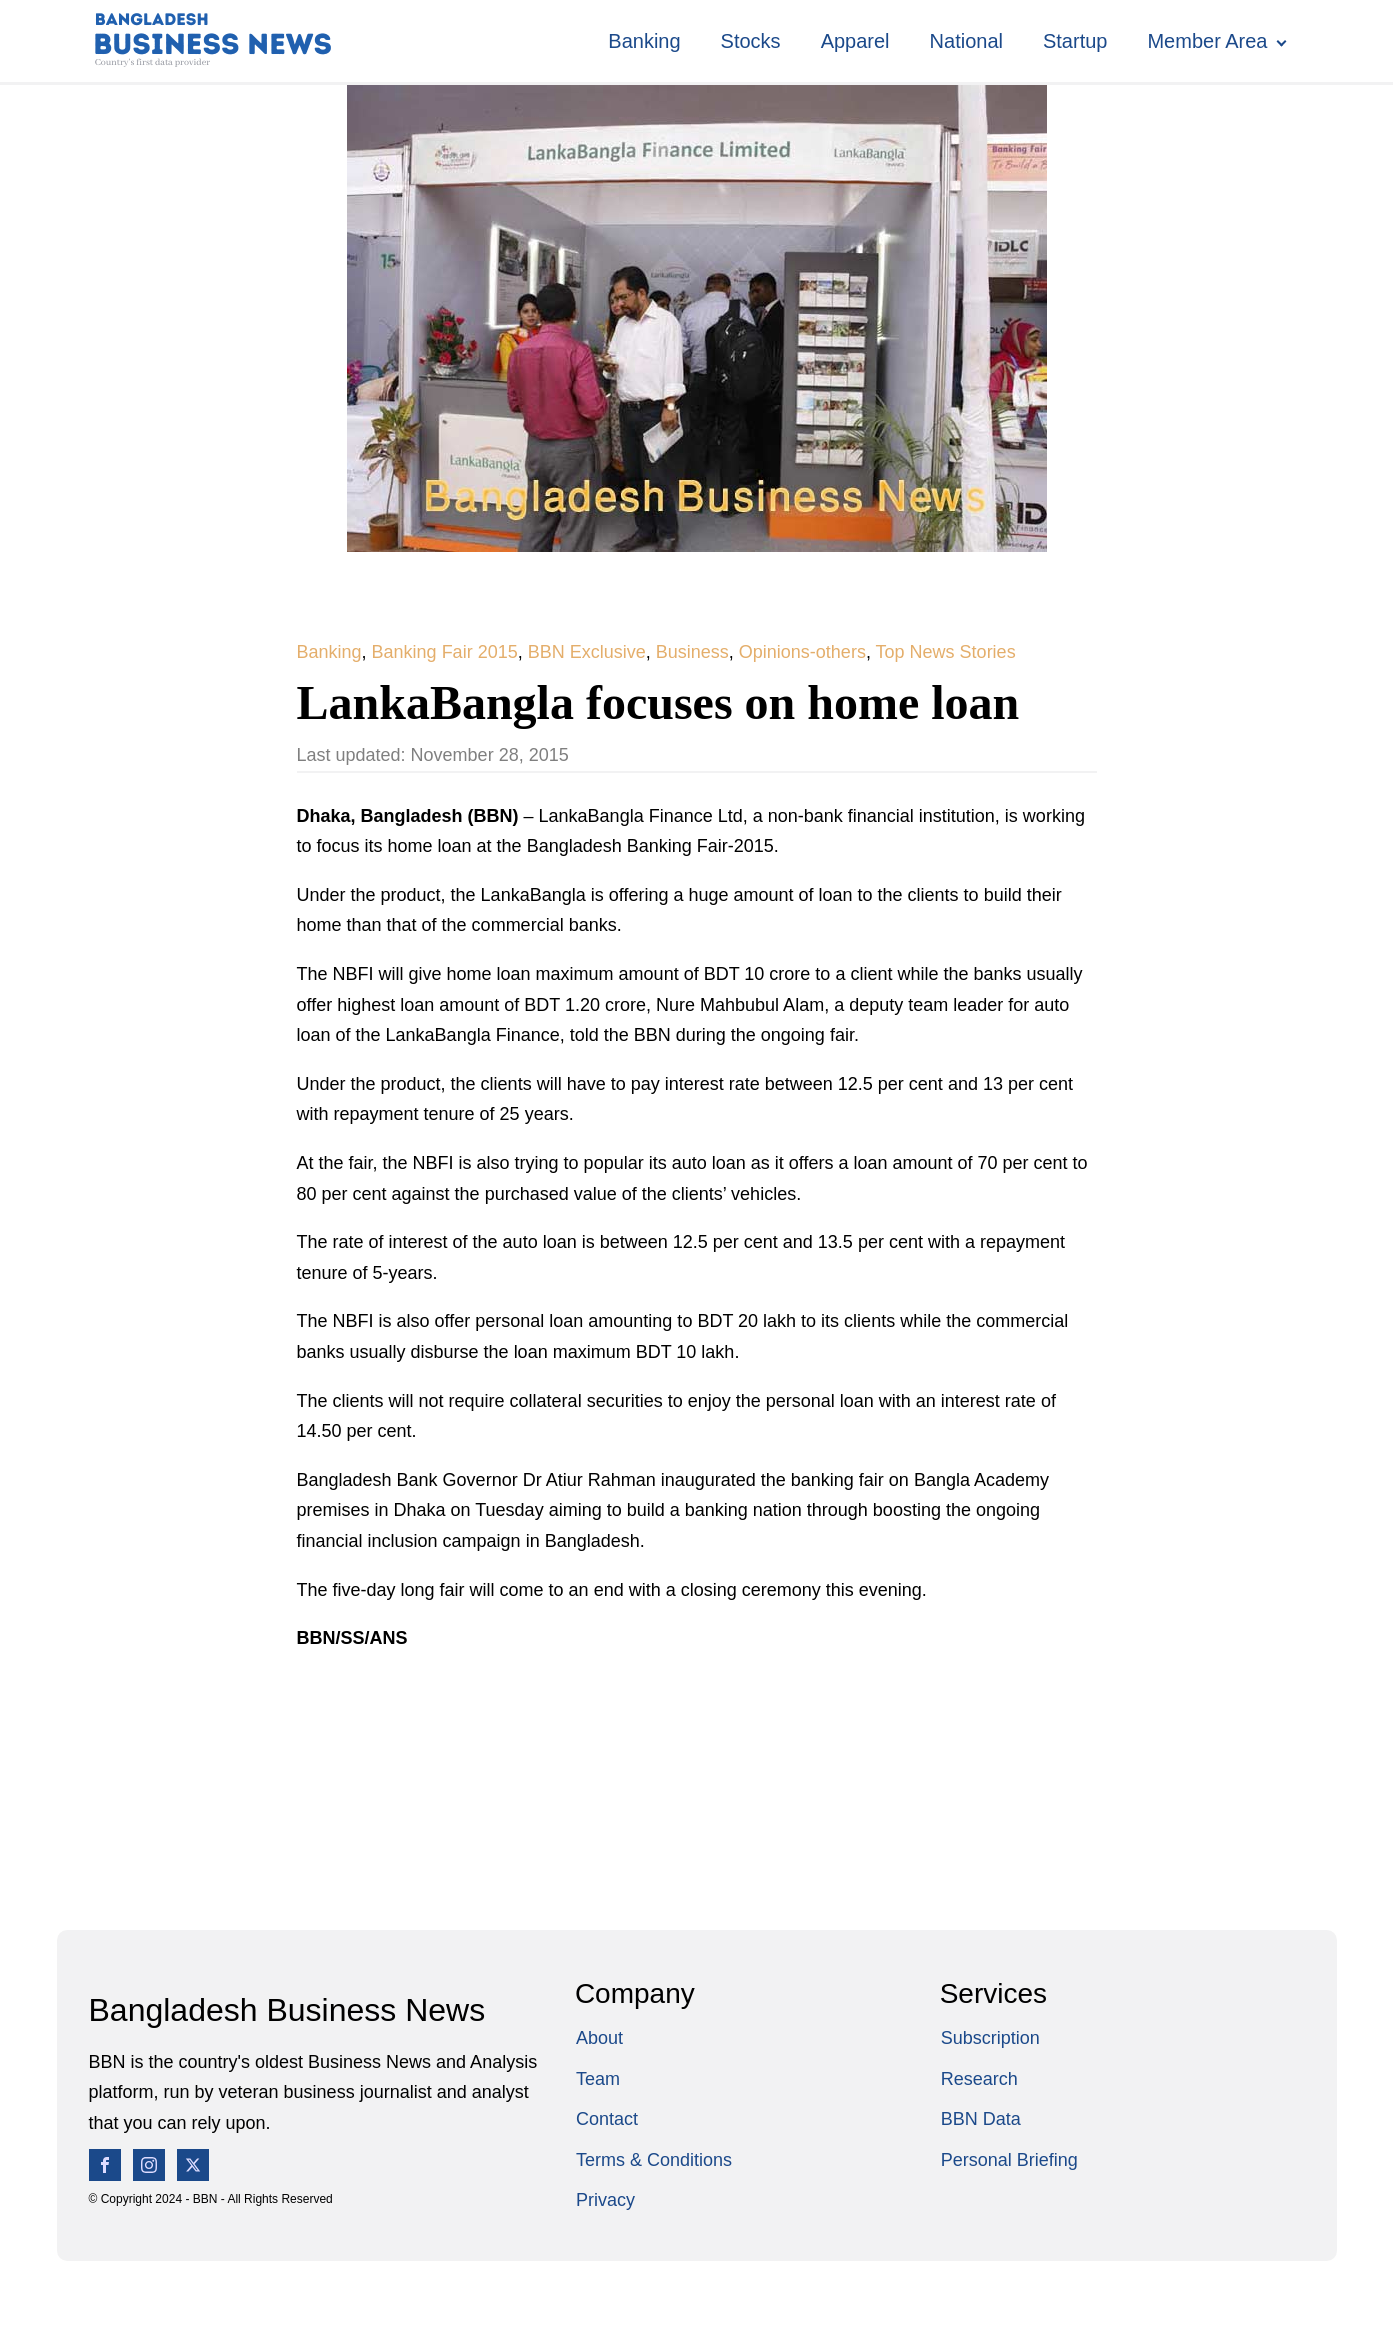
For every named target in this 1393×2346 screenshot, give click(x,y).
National (966, 41)
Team (598, 2079)
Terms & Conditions (654, 2160)
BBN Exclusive (587, 652)
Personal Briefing (1009, 2160)
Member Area (1207, 41)
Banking (644, 41)
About (599, 2038)
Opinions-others (802, 652)
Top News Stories (946, 652)
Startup (1075, 41)
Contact (607, 2119)
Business (692, 652)
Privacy (605, 2200)
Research (979, 2079)
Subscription (990, 2038)
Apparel (855, 41)
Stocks (751, 41)
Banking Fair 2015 (445, 652)
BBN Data (981, 2119)
